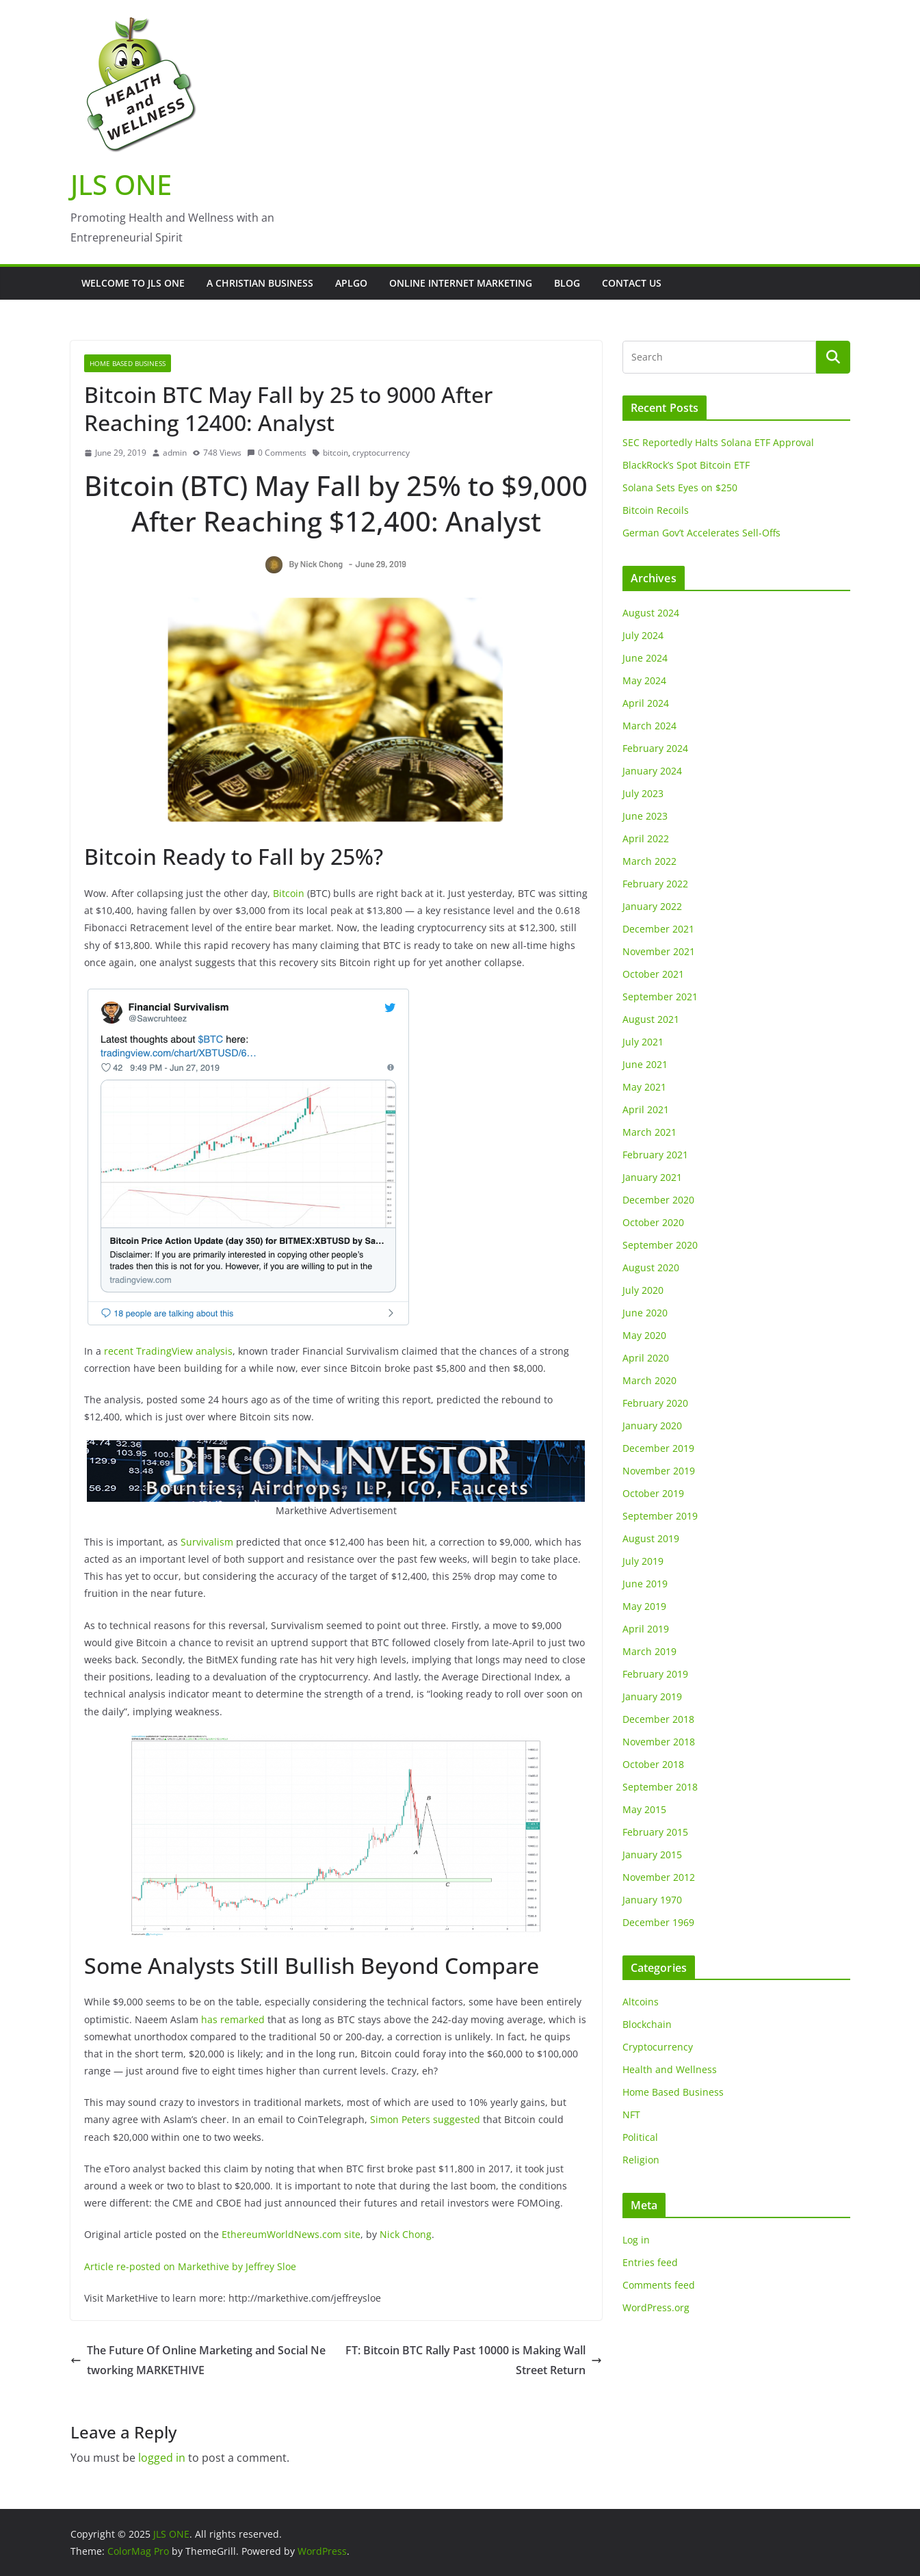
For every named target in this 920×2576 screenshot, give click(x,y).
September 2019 (660, 1515)
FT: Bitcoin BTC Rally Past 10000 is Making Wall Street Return (473, 2360)
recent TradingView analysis (168, 1350)
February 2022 (655, 883)
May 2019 (644, 1606)
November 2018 (658, 1741)
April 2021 (645, 1109)
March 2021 (649, 1132)
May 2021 (644, 1086)
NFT (631, 2114)
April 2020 (645, 1357)
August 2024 (650, 612)
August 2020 (650, 1267)
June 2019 (645, 1583)
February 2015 (655, 1831)
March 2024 (649, 725)
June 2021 (645, 1064)
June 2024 (645, 657)
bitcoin (335, 452)
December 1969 (658, 1922)
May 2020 (644, 1335)
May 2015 (644, 1809)
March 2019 (649, 1651)
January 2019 (652, 1696)
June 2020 (645, 1312)
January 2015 (652, 1854)
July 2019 (642, 1560)
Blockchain (647, 2024)
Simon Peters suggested (425, 2119)
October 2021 (653, 973)
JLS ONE (121, 184)
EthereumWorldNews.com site (291, 2234)
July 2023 (642, 793)
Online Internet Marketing (460, 282)
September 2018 (660, 1786)
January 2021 (652, 1177)
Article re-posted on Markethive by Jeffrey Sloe (190, 2266)
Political (640, 2137)
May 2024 (644, 680)
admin (175, 452)
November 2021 (658, 951)
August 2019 (650, 1538)
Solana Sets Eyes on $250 (679, 487)
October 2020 (653, 1222)
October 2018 (653, 1764)
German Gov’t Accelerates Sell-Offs (701, 532)
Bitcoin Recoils (655, 510)
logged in (161, 2457)
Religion (640, 2159)
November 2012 (658, 1877)
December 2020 (658, 1199)
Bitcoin (288, 893)
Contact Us (631, 282)
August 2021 (650, 1019)
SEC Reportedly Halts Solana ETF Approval (718, 442)
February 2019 (655, 1673)
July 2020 (642, 1290)
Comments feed (658, 2284)
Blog (567, 282)
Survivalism (207, 1541)
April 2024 (645, 703)
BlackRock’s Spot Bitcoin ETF (686, 464)
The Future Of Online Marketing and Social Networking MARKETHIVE (198, 2360)
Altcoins (640, 2001)
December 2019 (658, 1448)
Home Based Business (128, 363)
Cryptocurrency (657, 2046)
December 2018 (658, 1719)
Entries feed (650, 2262)
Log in (636, 2239)
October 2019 (653, 1493)
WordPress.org (655, 2307)
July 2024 (642, 635)
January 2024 (652, 770)
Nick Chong (406, 2234)
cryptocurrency (381, 452)
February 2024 (655, 748)
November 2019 (658, 1470)
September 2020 (660, 1244)
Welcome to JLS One (133, 282)
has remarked (233, 2019)
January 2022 (652, 906)
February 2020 (655, 1402)
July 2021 (642, 1041)
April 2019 (645, 1628)
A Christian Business (260, 282)
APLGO (351, 282)
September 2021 (660, 996)
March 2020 (649, 1380)
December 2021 (658, 928)
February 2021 (655, 1154)
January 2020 (652, 1425)
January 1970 (652, 1899)
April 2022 (645, 838)
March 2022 (649, 861)
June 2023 (645, 815)
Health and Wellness (669, 2069)
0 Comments (276, 452)
